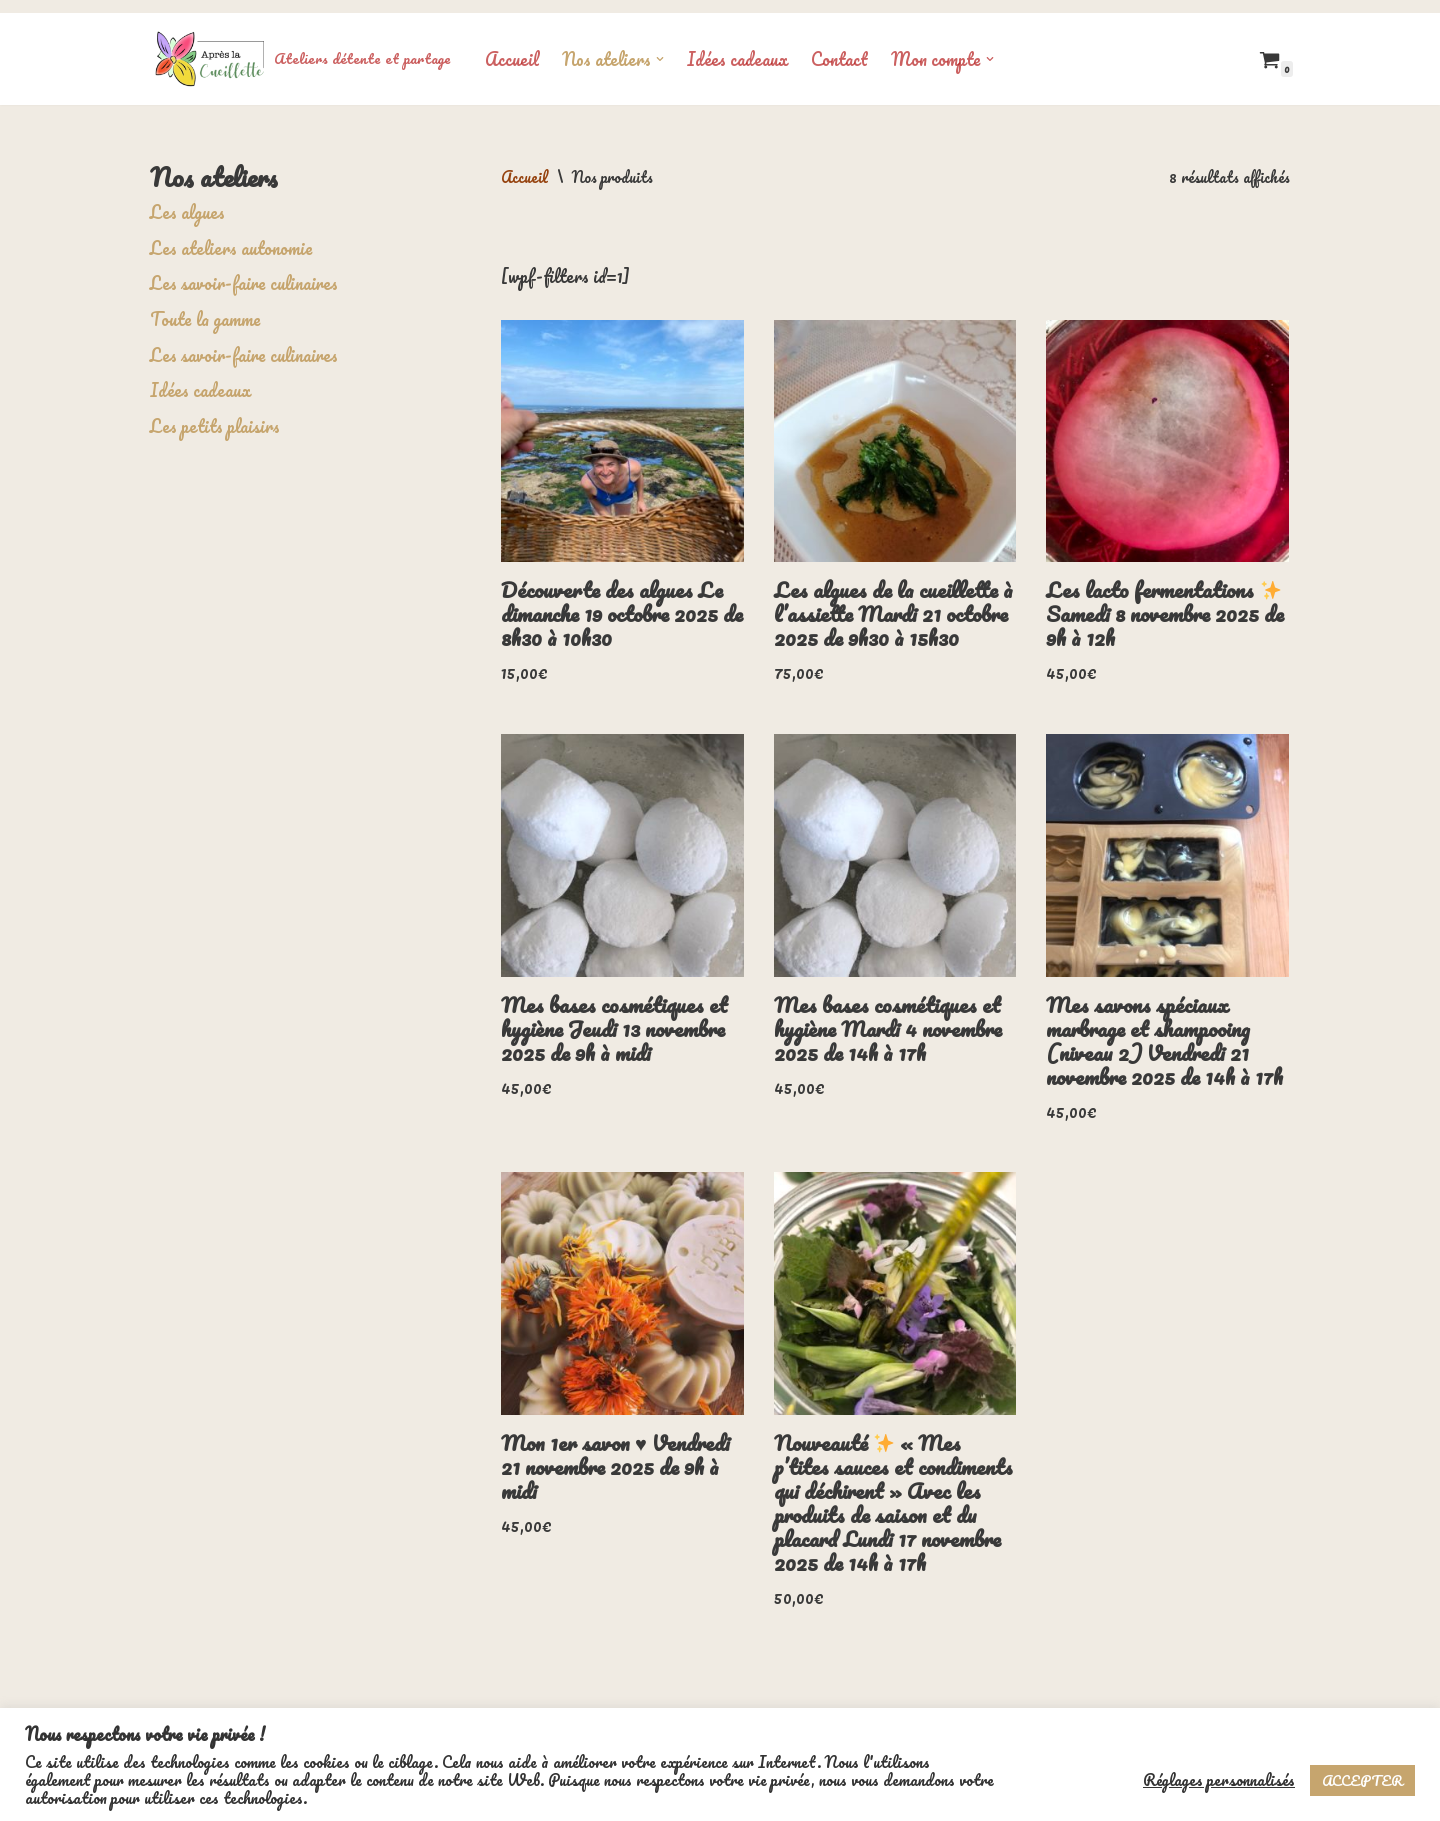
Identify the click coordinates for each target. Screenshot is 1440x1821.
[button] (660, 46)
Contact (839, 45)
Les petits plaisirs (215, 412)
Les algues (187, 199)
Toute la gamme (205, 306)
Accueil (512, 45)
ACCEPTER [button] (1362, 1780)
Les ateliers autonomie (231, 234)
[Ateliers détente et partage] (300, 45)
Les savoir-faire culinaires (244, 270)
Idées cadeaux (737, 45)
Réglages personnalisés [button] (1219, 1780)
